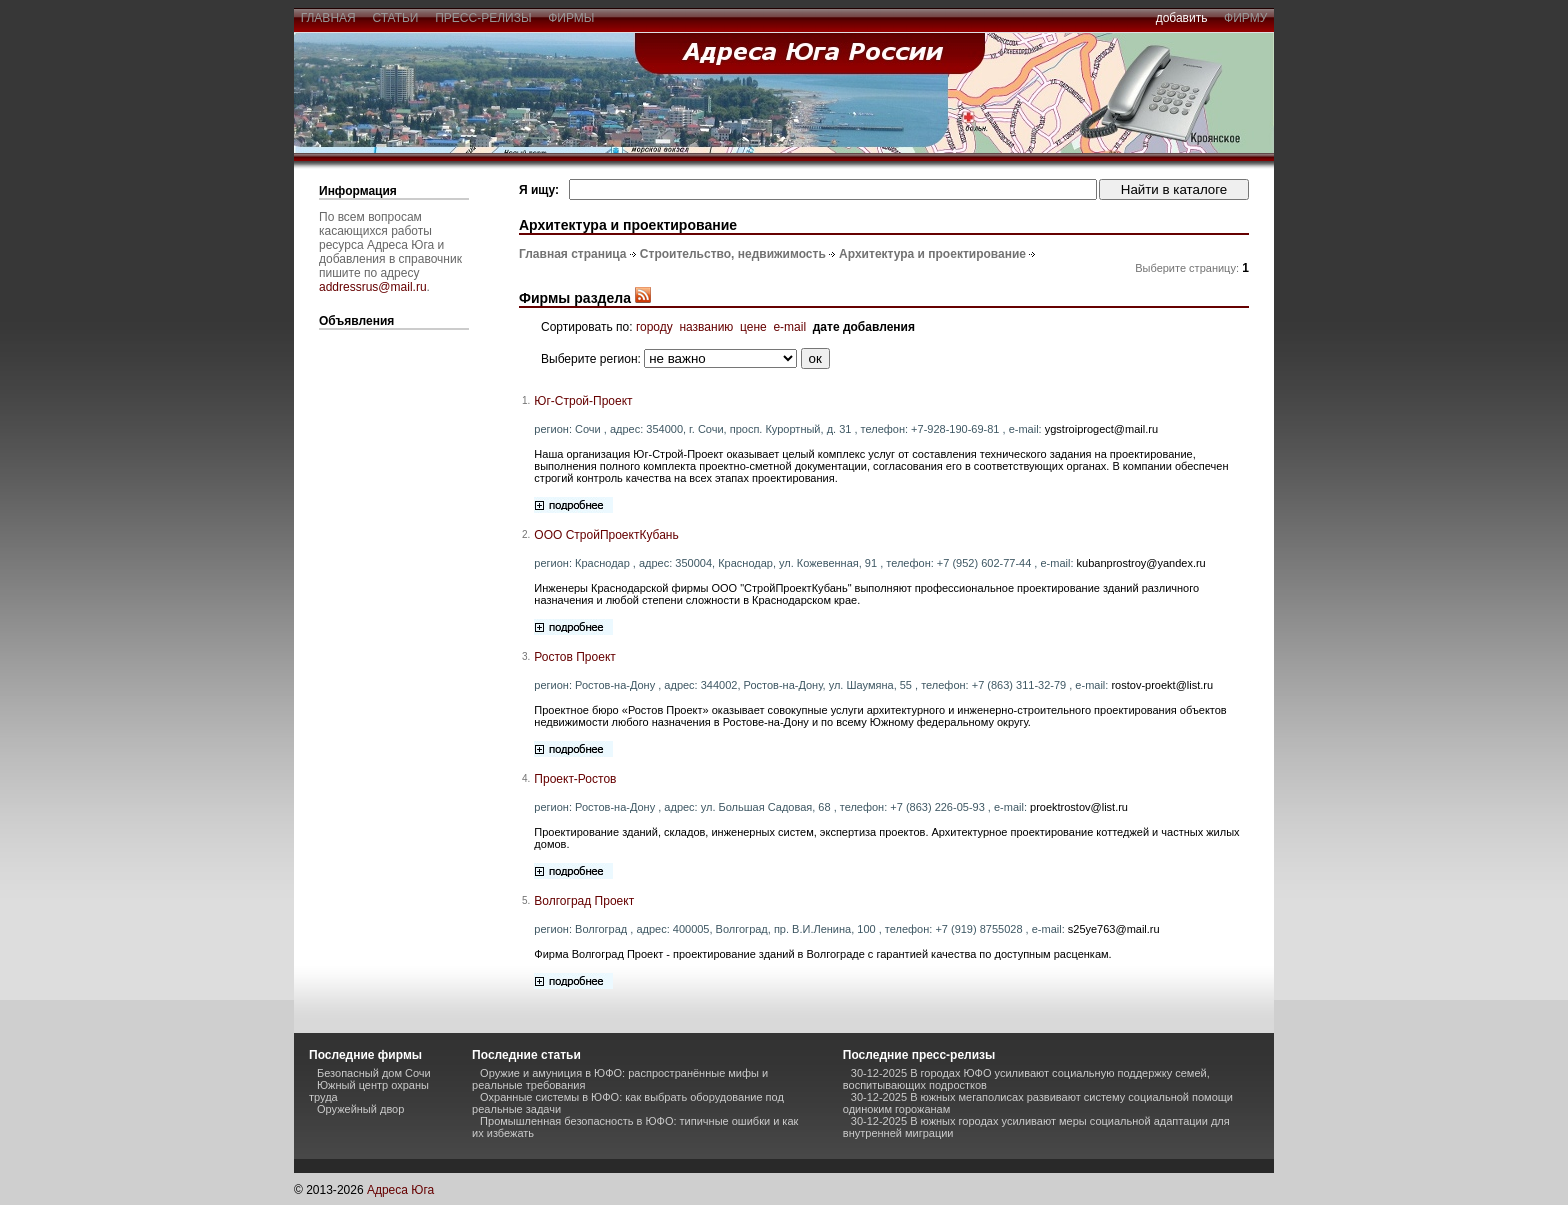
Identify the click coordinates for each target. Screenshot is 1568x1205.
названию (706, 327)
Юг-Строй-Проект (583, 401)
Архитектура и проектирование (932, 254)
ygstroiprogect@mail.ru (1101, 429)
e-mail (789, 327)
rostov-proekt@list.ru (1162, 685)
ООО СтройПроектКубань (606, 535)
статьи (395, 18)
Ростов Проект (574, 657)
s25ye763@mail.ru (1114, 929)
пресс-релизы (484, 18)
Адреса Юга (400, 1190)
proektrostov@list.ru (1079, 807)
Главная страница (573, 254)
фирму (1245, 18)
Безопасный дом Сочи (374, 1073)
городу (654, 327)
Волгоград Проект (584, 901)
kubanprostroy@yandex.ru (1141, 563)
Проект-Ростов (575, 779)
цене (753, 327)
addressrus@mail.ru (373, 287)
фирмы (572, 18)
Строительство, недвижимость (733, 254)
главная (328, 18)
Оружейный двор (360, 1109)
